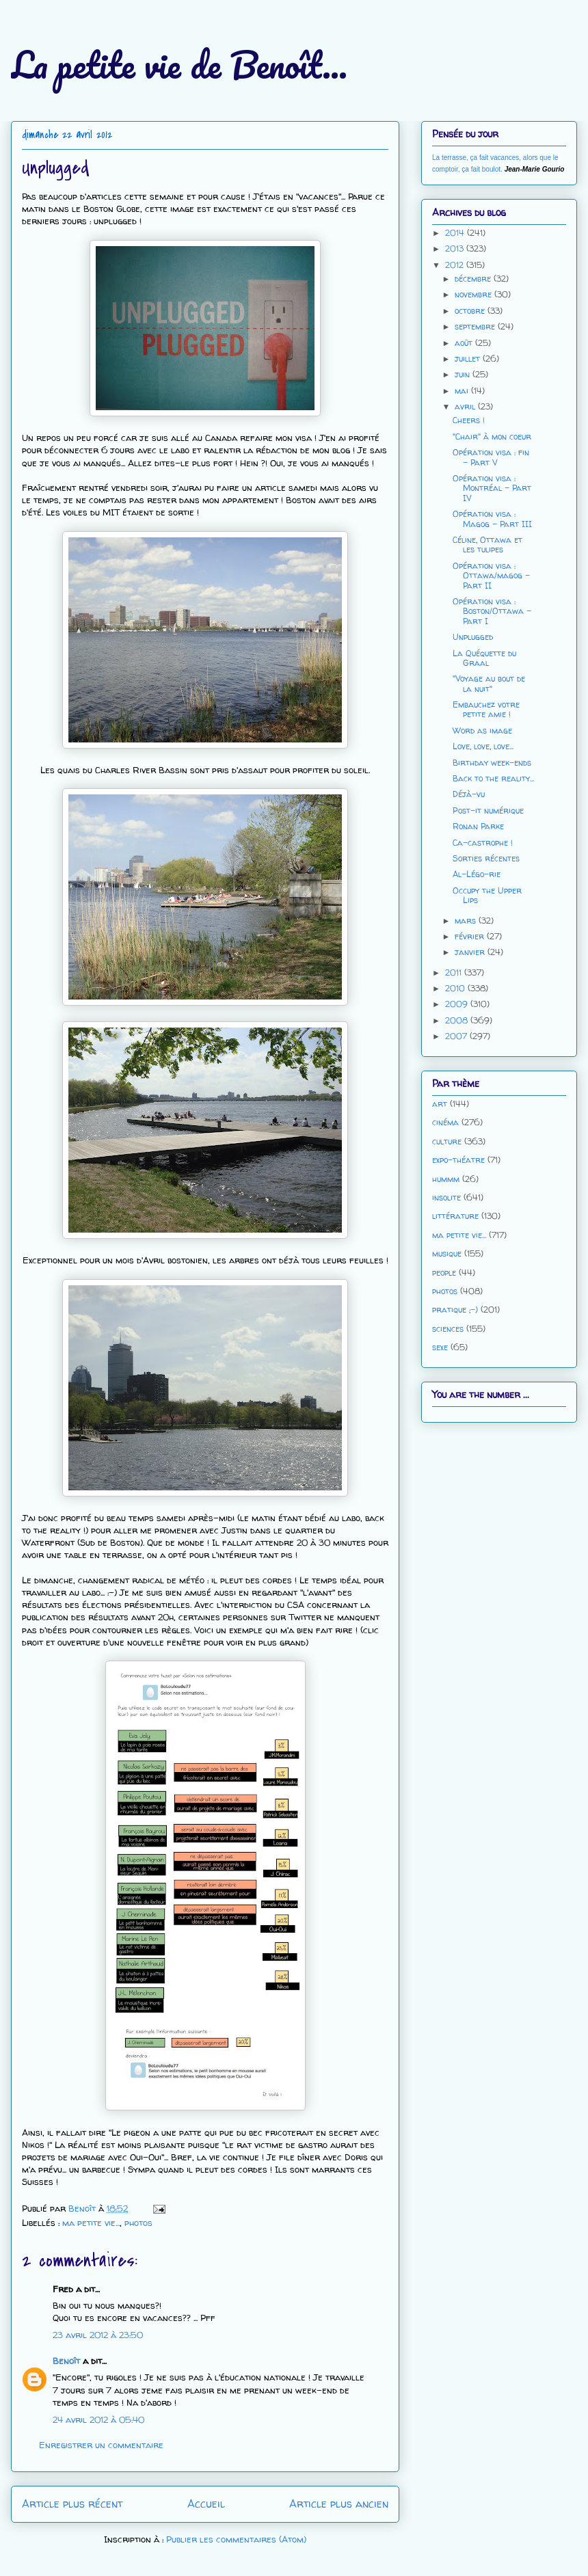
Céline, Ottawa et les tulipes (487, 544)
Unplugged (473, 637)
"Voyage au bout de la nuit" (489, 683)
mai (463, 391)
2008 (457, 1020)
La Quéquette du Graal (484, 658)
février (471, 936)
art (439, 1104)
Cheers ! (469, 420)
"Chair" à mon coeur (492, 436)
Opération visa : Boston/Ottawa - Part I (492, 611)
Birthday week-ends (492, 762)
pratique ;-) (455, 1309)
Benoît (66, 2360)
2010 (456, 988)
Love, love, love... (483, 746)
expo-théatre (458, 1160)
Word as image (482, 730)
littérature (455, 1216)
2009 (457, 1004)
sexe (440, 1347)
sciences (448, 1328)
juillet (469, 358)
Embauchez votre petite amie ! (486, 709)
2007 (457, 1036)
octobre (471, 311)
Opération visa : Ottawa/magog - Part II (491, 575)
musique (447, 1253)
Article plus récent (72, 2504)
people (444, 1272)
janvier (471, 952)
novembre (474, 294)
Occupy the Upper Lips (487, 895)
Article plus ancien (338, 2504)
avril (466, 406)
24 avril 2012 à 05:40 (98, 2419)
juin (463, 374)
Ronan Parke (478, 826)
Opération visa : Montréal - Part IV (492, 488)
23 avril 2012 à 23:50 (98, 2335)
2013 (455, 248)
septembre (476, 326)
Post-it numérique (488, 810)
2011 (454, 972)
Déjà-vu (469, 794)
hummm (445, 1179)
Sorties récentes (486, 858)
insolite (446, 1197)
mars (467, 920)
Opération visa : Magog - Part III (492, 518)
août (465, 343)
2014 (456, 233)
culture (447, 1141)
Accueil (206, 2504)
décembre (474, 278)
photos (138, 2222)
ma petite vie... (91, 2222)
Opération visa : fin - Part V (491, 457)
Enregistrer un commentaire (101, 2445)
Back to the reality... (493, 778)
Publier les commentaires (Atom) (236, 2539)
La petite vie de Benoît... (179, 65)
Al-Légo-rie (476, 874)
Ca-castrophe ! (483, 842)
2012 (455, 265)
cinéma (445, 1122)
